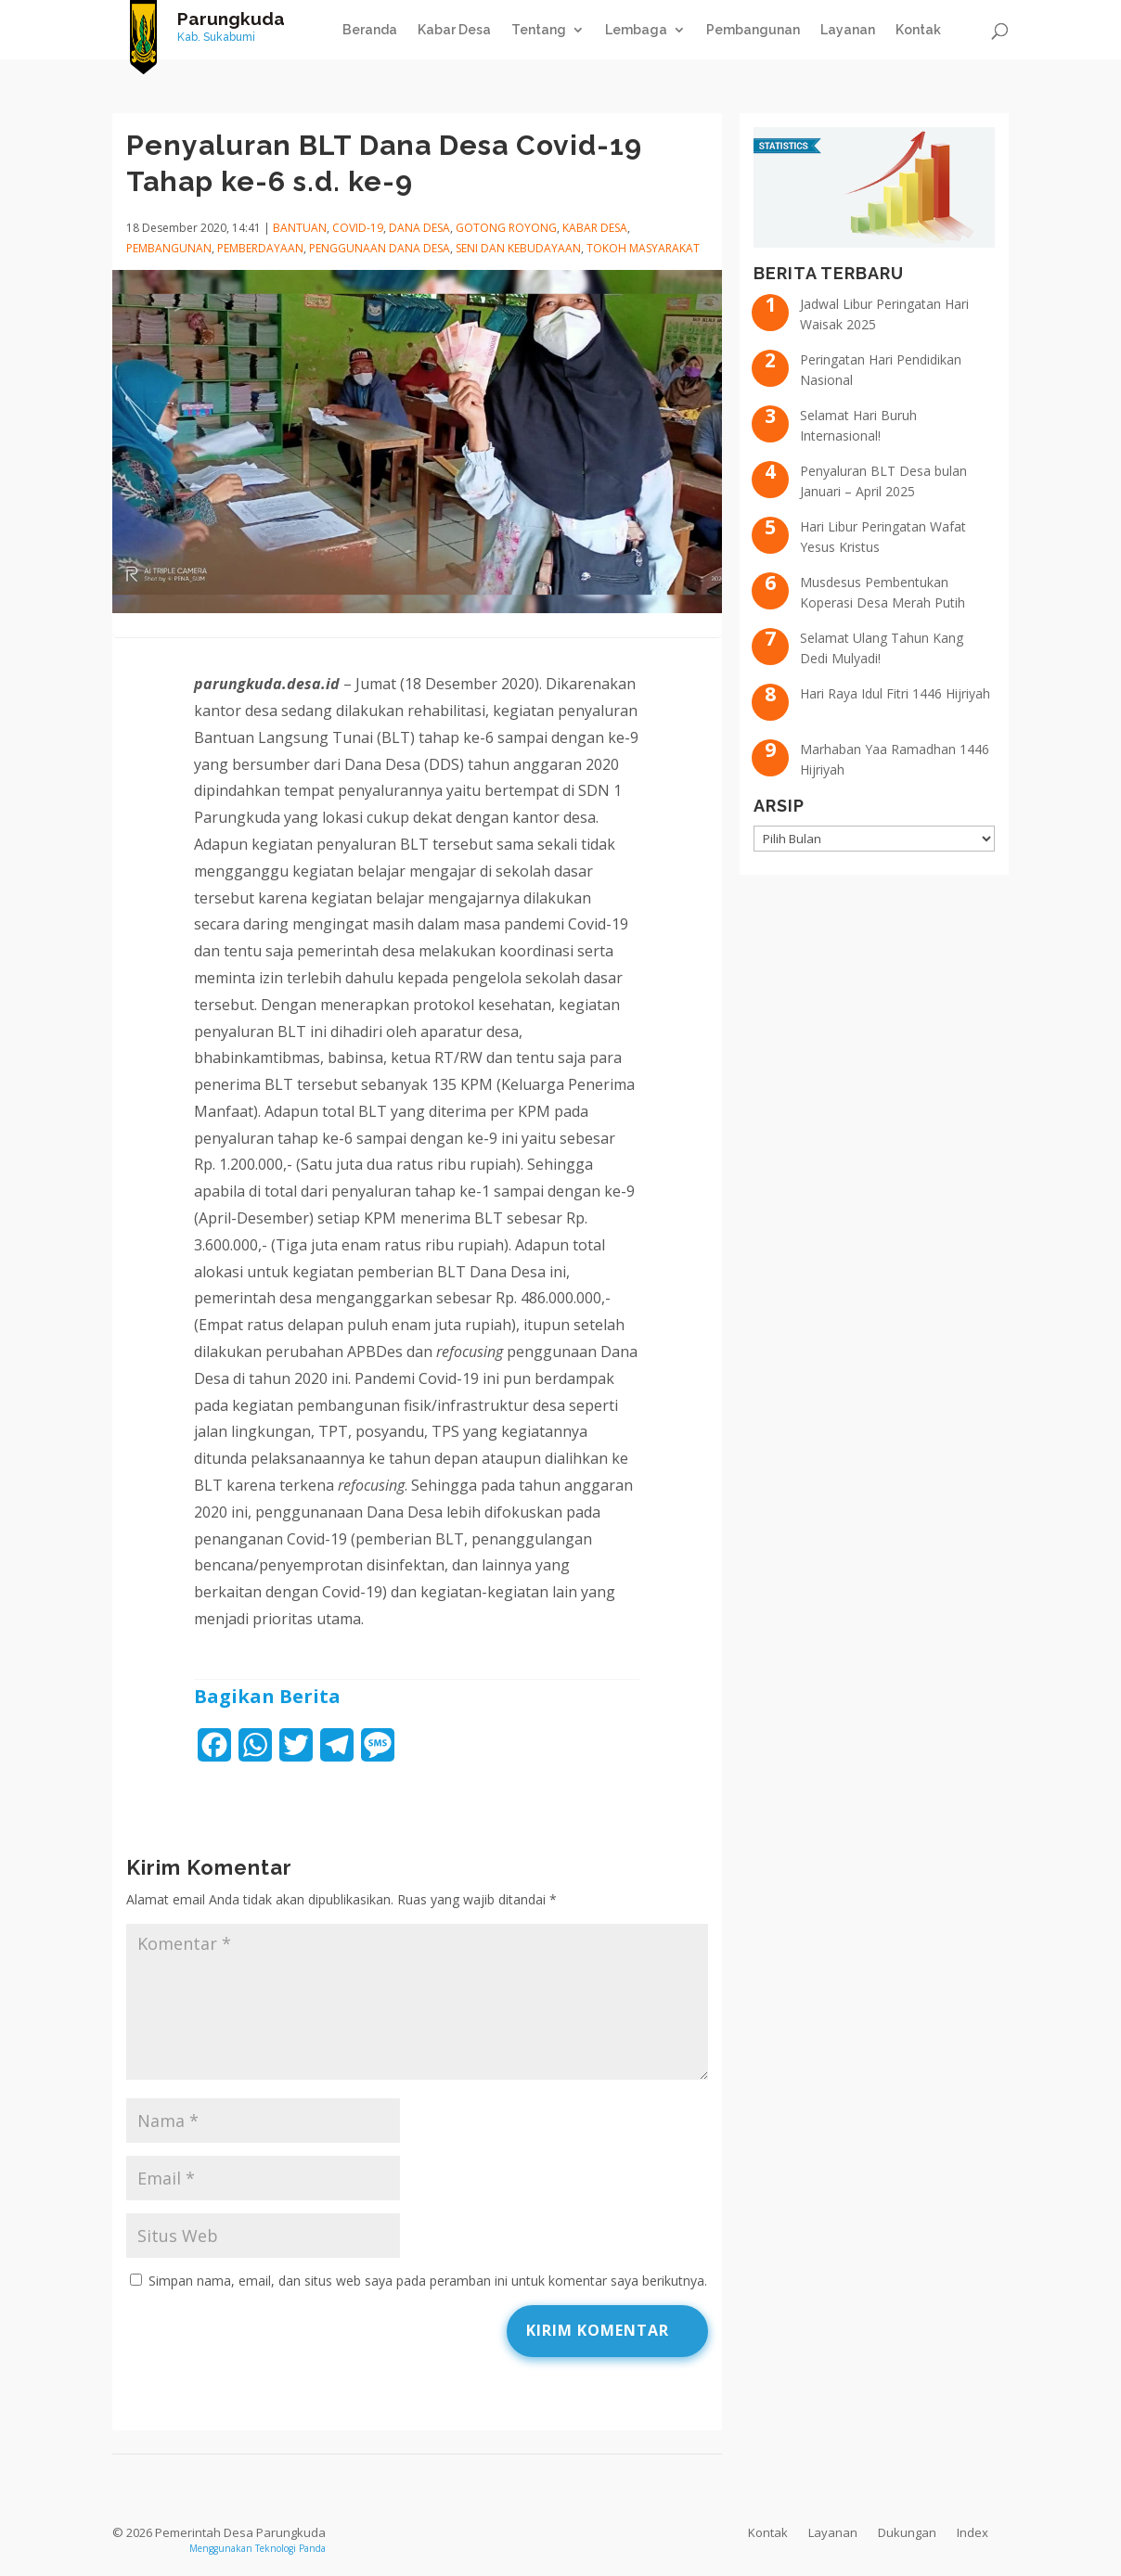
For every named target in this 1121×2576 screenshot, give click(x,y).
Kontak (918, 30)
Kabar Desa (454, 30)
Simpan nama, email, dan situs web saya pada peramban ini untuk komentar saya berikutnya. (427, 2280)
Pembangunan (753, 30)
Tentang (538, 30)
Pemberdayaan (260, 248)
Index (972, 2532)
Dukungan (907, 2532)
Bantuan (300, 228)
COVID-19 (357, 228)
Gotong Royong (506, 228)
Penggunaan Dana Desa (379, 248)
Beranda (369, 30)
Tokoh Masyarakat (643, 248)
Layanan (847, 30)
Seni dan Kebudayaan (518, 248)
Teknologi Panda (290, 2548)
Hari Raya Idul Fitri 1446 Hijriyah (895, 693)
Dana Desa (419, 228)
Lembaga (636, 30)
